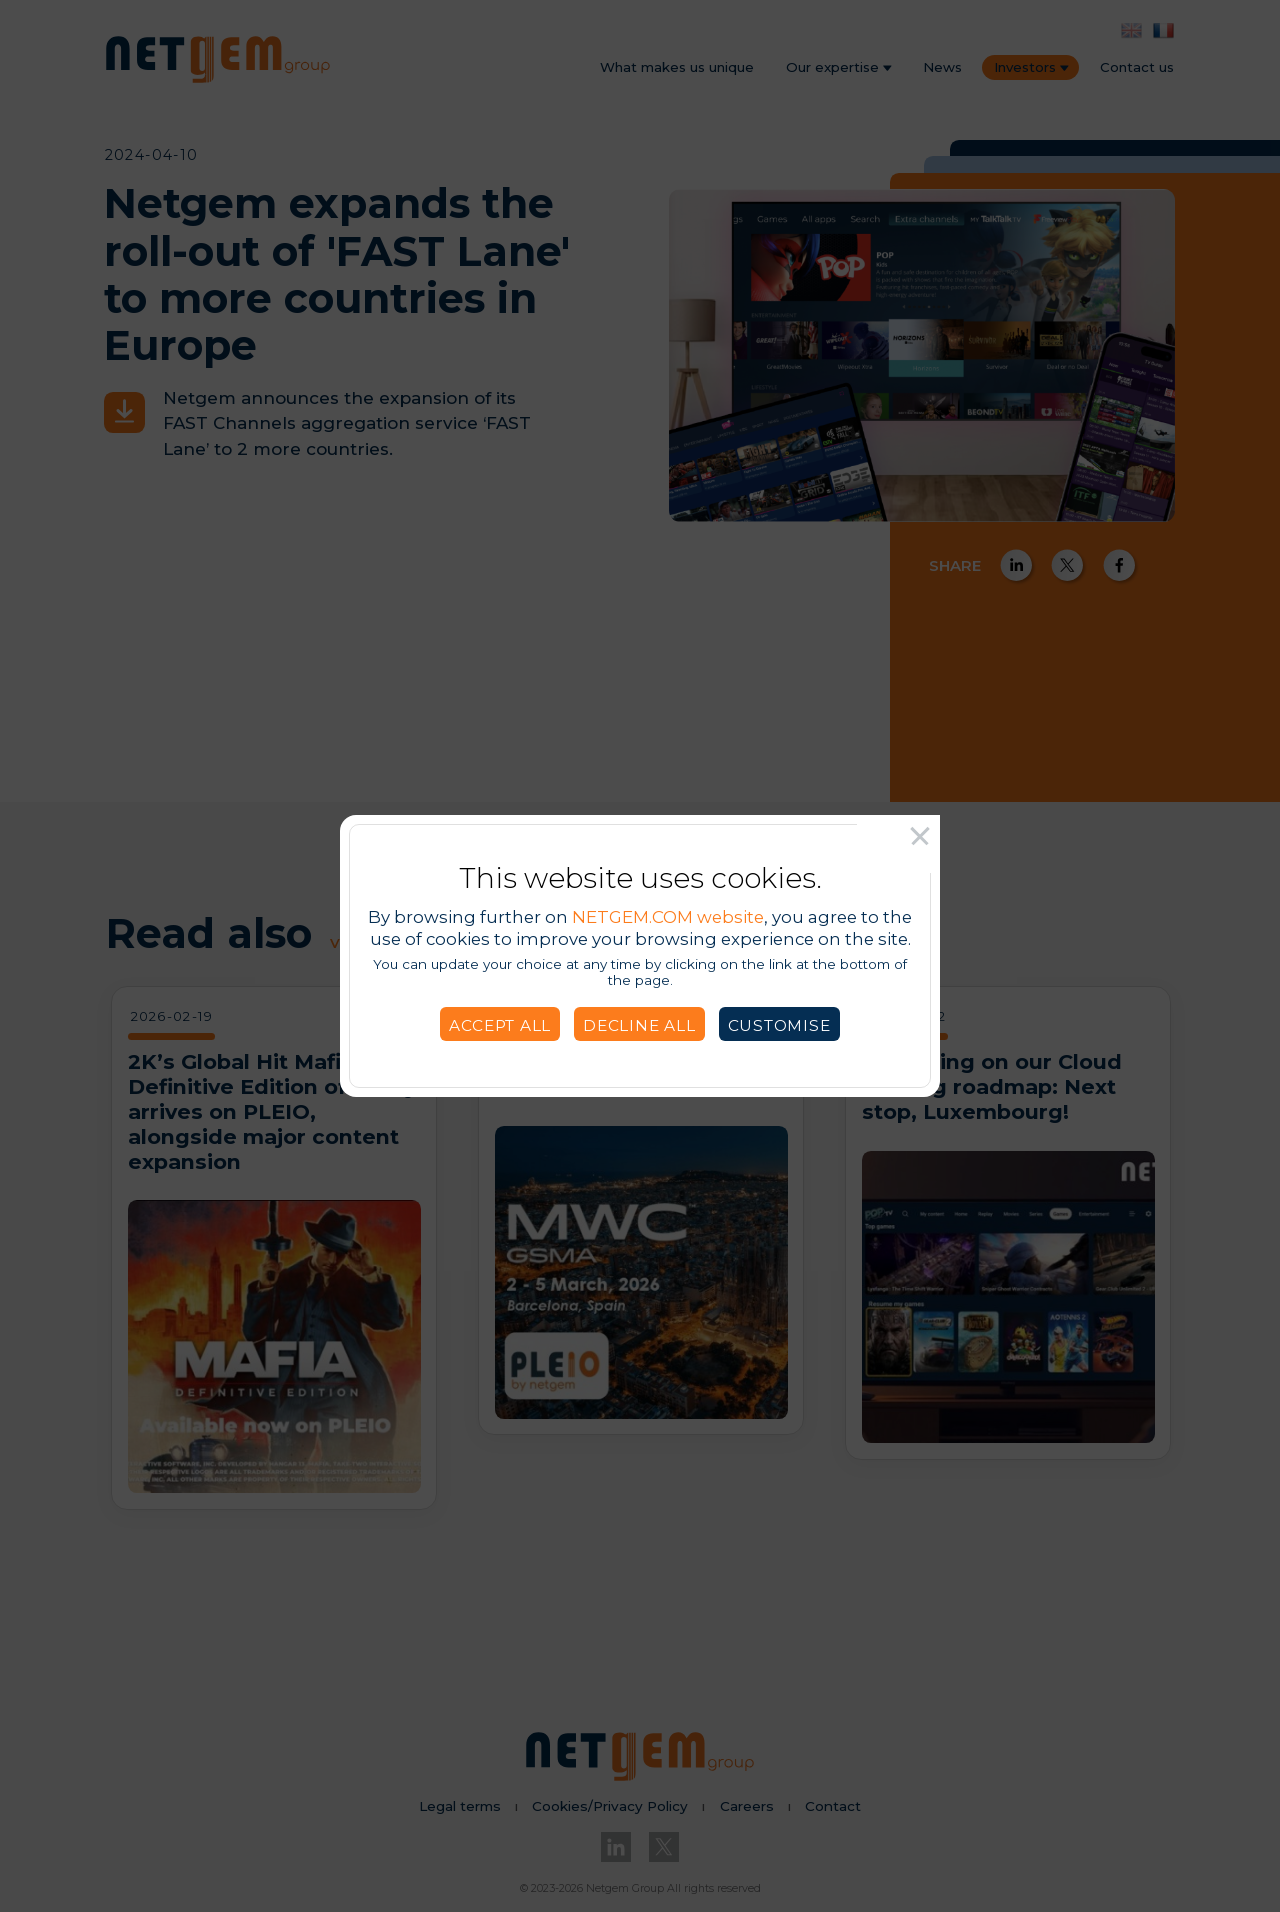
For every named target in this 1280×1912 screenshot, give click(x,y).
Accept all (500, 1025)
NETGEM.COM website (668, 917)
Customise (779, 1025)
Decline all (639, 1025)
